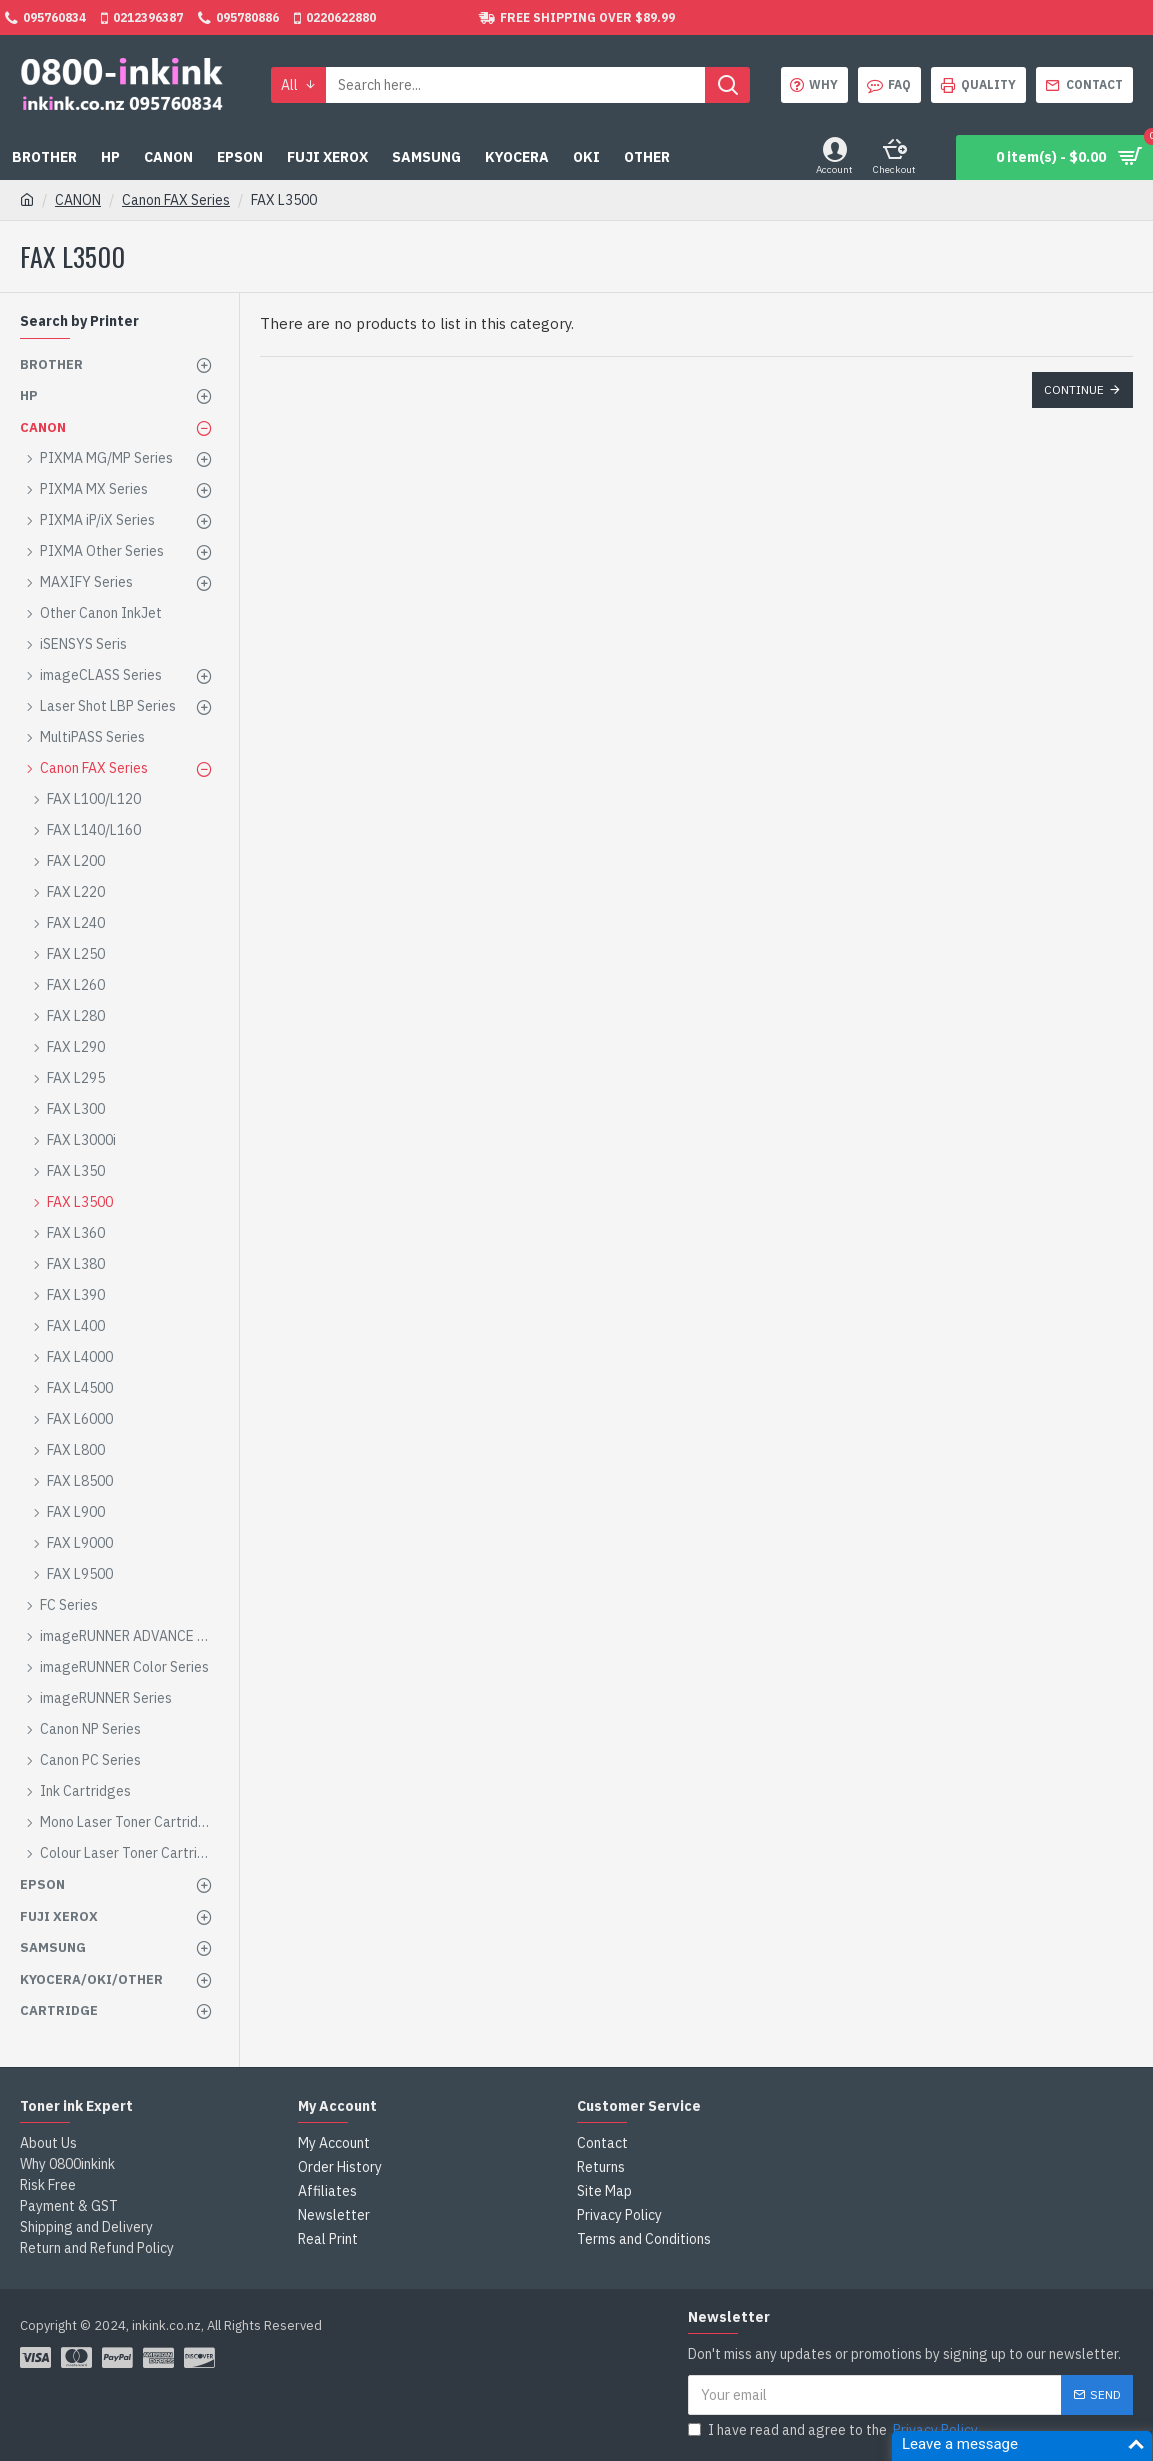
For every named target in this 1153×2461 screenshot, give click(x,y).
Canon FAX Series (176, 200)
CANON (78, 200)
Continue (1074, 389)
